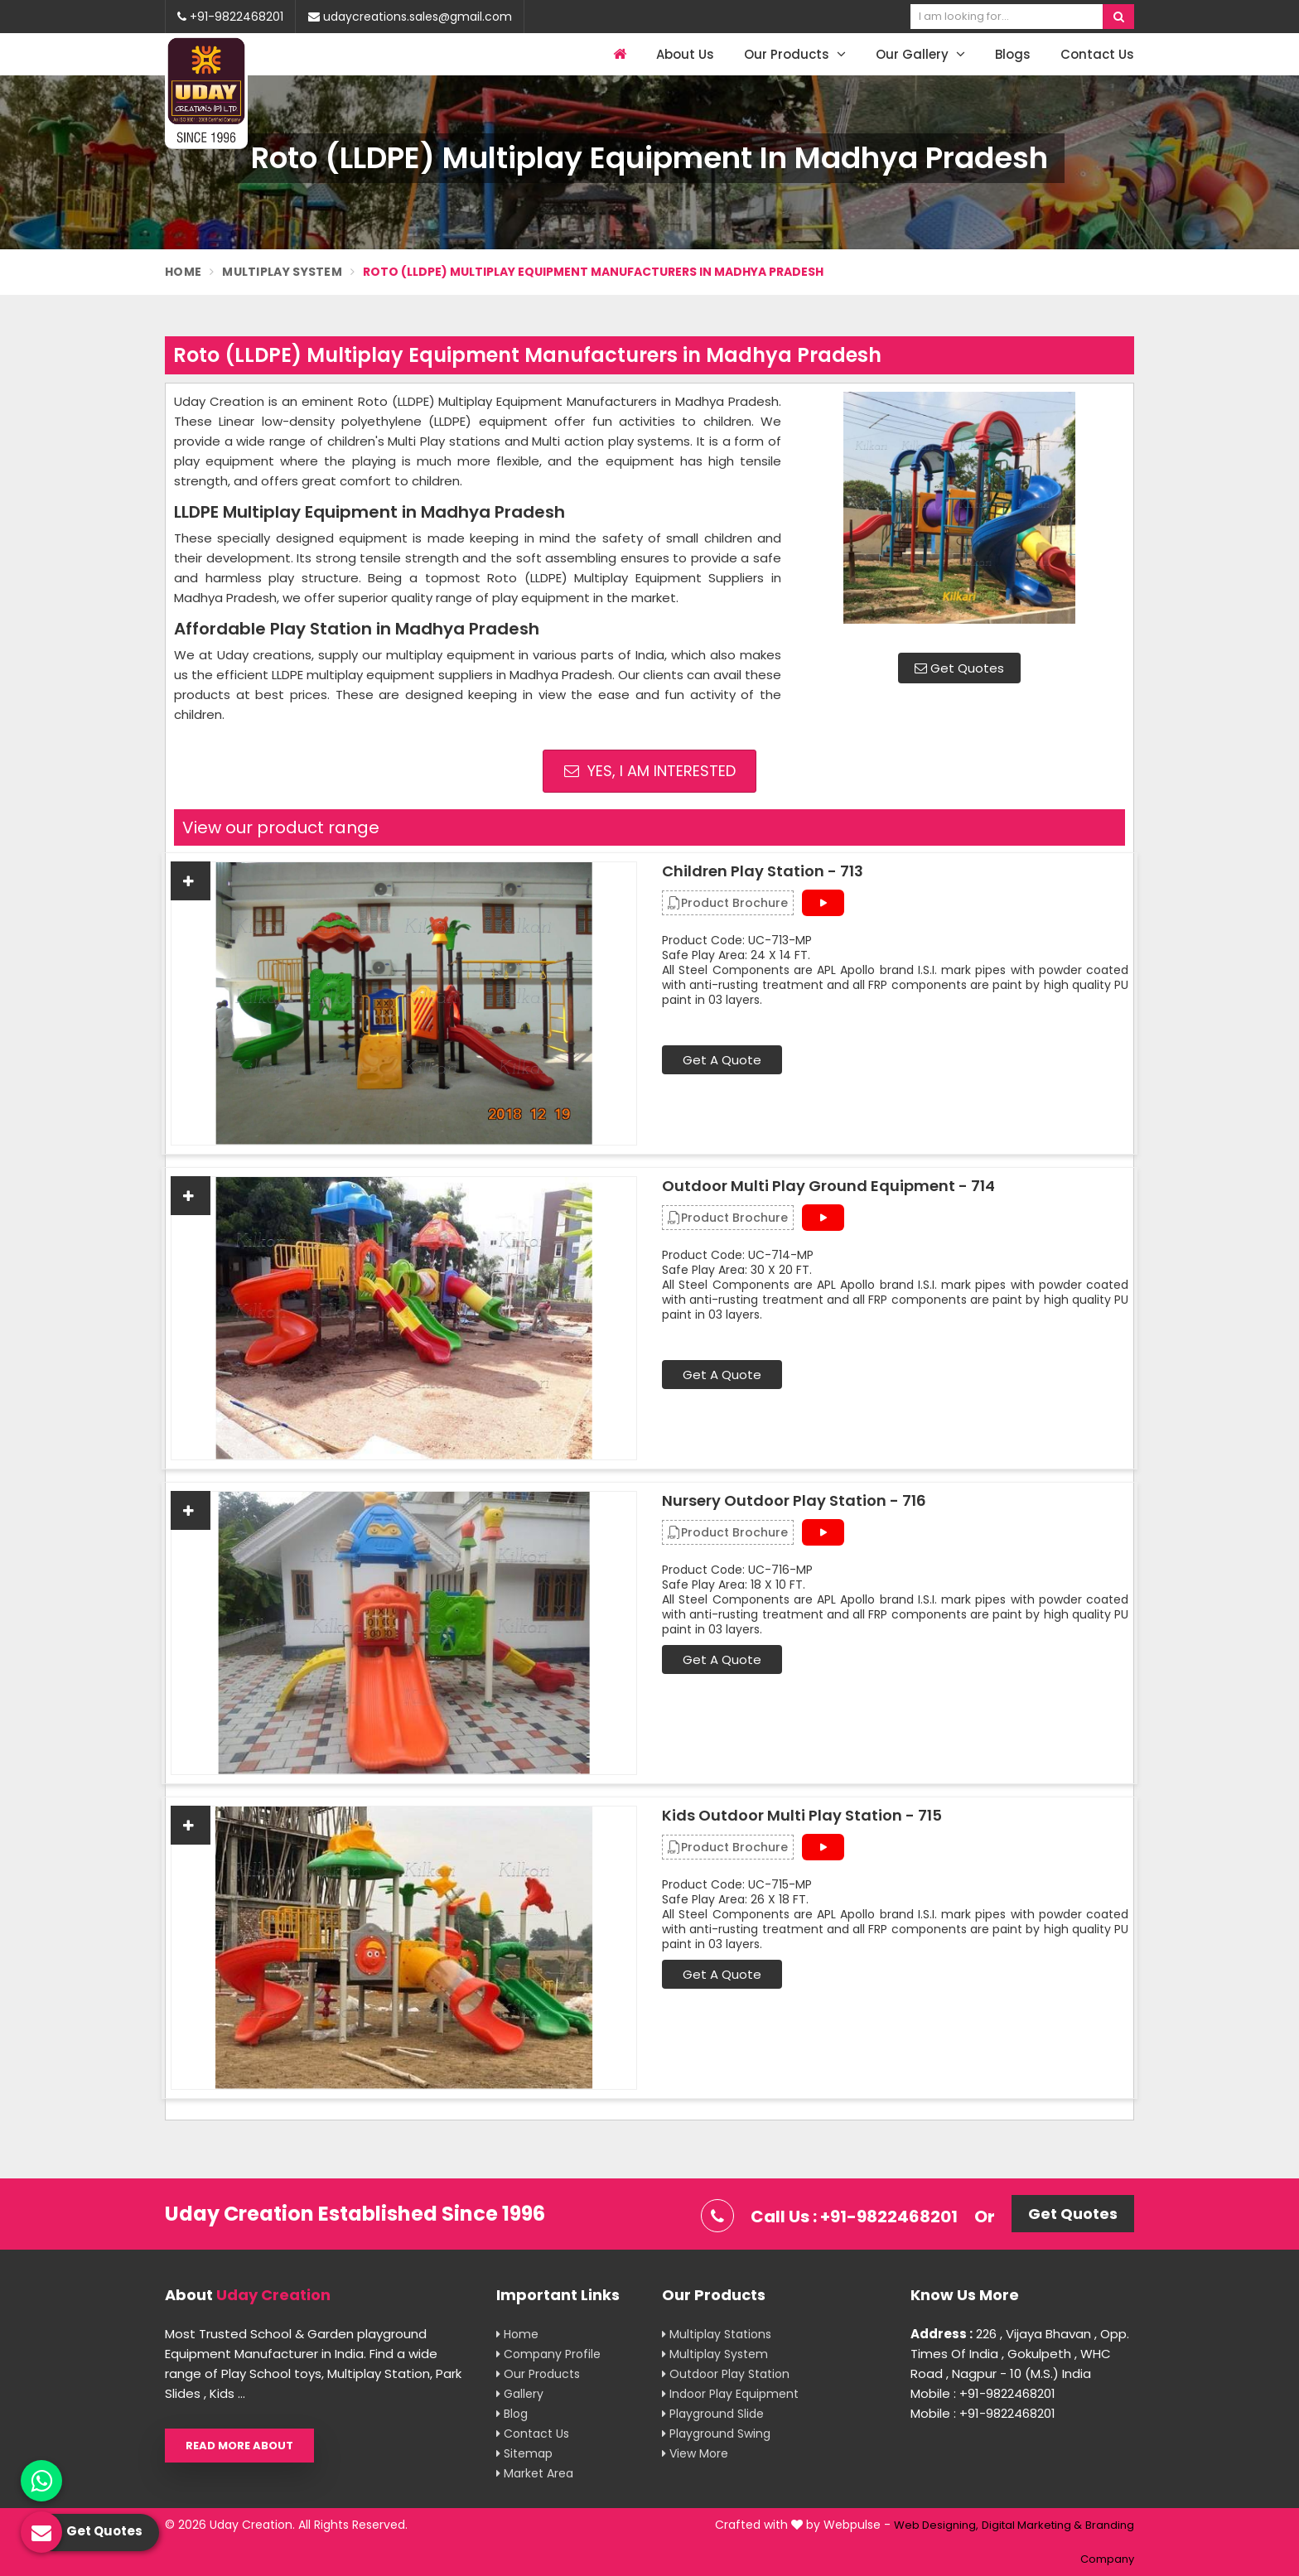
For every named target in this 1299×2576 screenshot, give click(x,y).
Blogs (1013, 54)
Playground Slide (713, 2413)
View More (695, 2453)
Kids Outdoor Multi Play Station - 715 (802, 1816)
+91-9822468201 (230, 16)
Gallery (519, 2393)
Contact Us (1097, 54)
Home (183, 271)
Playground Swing (716, 2433)
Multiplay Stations (716, 2334)
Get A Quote (722, 1060)
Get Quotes (959, 668)
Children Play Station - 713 (762, 871)
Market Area (534, 2473)
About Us (685, 54)
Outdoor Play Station (726, 2374)
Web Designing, (936, 2525)
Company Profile (548, 2354)
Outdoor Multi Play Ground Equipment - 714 (828, 1186)
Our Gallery (920, 54)
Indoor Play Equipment (730, 2393)
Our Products (795, 54)
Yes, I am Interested (650, 770)
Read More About (239, 2445)
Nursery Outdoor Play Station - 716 (794, 1501)
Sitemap (524, 2453)
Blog (512, 2413)
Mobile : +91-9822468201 (982, 2393)
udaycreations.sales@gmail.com (410, 16)
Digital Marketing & (1032, 2525)
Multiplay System (282, 271)
